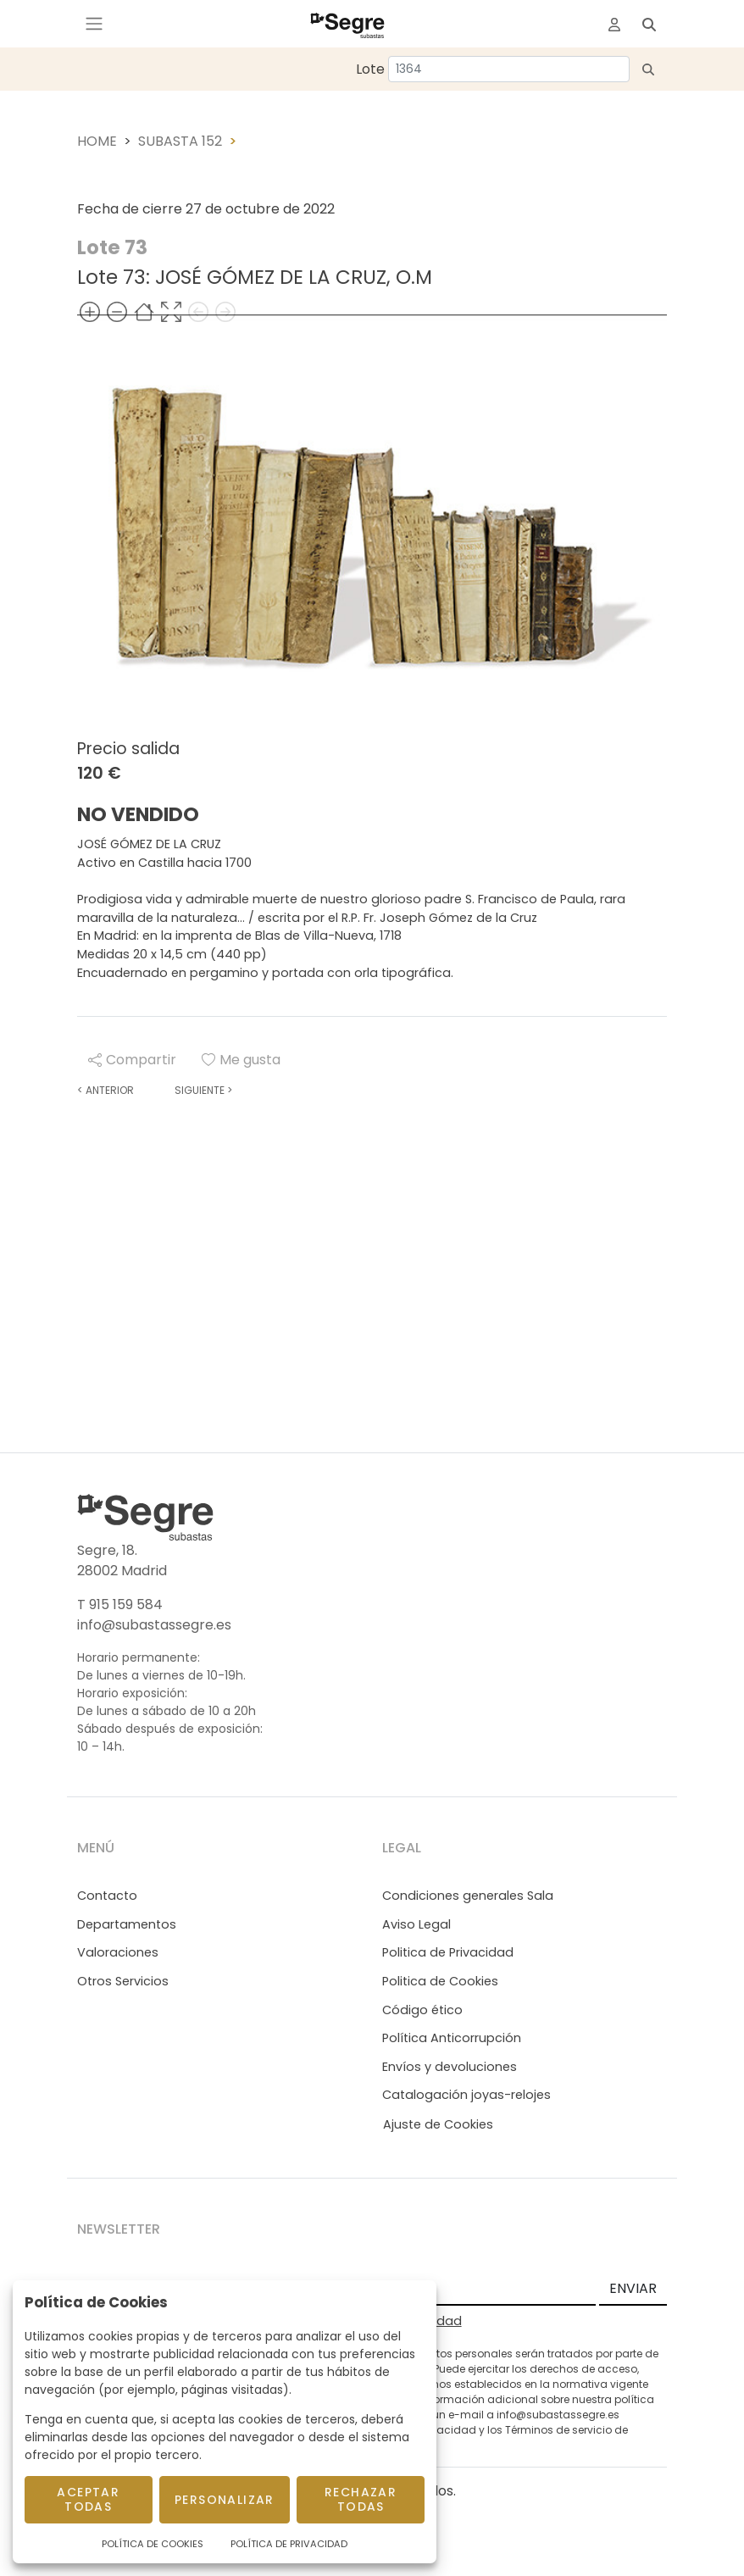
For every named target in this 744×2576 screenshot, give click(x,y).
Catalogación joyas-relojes (466, 2094)
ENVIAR (633, 2288)
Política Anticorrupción (451, 2037)
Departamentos (126, 1924)
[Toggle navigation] (94, 23)
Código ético (422, 2009)
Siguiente (203, 1090)
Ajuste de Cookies (438, 2124)
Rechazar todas (361, 2499)
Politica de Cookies (440, 1981)
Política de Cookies (152, 2544)
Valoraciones (117, 1952)
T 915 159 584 (120, 1604)
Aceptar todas (88, 2499)
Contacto (107, 1895)
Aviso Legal (416, 1924)
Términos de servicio (558, 2430)
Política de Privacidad (288, 2544)
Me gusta (241, 1059)
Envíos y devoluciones (449, 2066)
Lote (370, 69)
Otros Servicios (123, 1981)
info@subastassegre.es (154, 1625)
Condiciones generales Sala (467, 1895)
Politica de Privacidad (448, 1952)
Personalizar (225, 2499)
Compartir (132, 1059)
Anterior (105, 1090)
